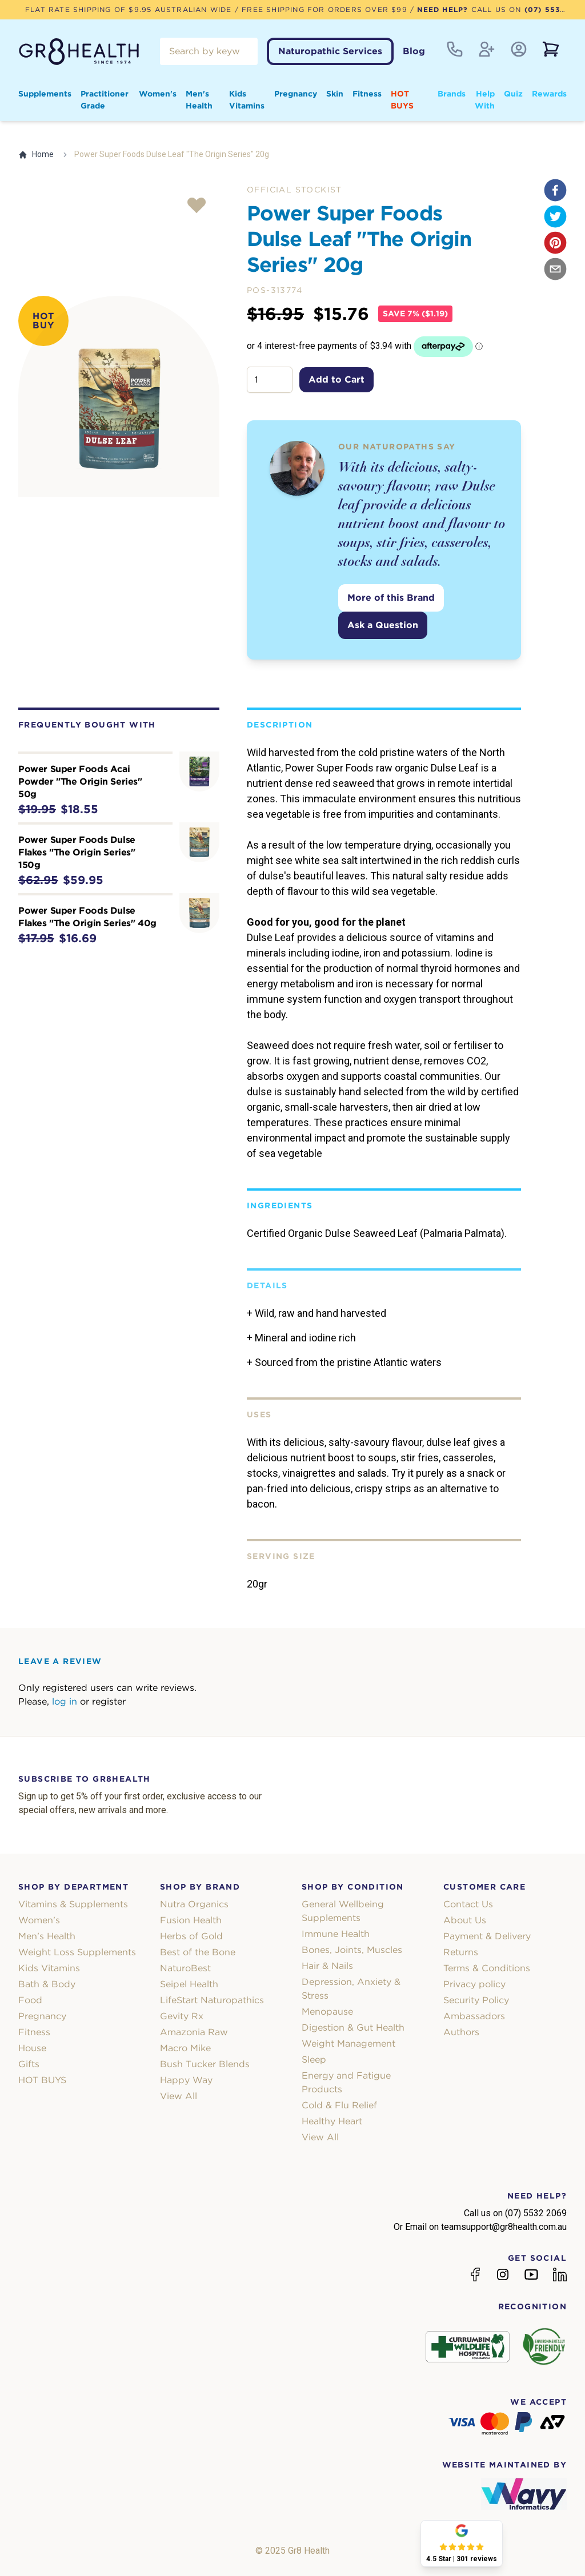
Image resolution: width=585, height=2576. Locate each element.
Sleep (314, 2059)
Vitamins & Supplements (73, 1904)
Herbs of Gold (191, 1936)
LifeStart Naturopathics (212, 2000)
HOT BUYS (402, 99)
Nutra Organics (194, 1904)
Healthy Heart (332, 2121)
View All (178, 2096)
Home (36, 154)
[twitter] (555, 216)
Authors (461, 2032)
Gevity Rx (181, 2016)
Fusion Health (191, 1920)
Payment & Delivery (487, 1936)
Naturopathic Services (330, 51)
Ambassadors (474, 2016)
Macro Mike (185, 2048)
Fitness (367, 93)
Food (30, 2000)
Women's (158, 93)
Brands (452, 93)
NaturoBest (185, 1968)
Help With (485, 99)
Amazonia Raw (194, 2032)
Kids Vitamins (247, 99)
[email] (555, 269)
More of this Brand (391, 597)
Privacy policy (474, 1984)
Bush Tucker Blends (205, 2064)
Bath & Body (46, 1984)
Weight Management (348, 2043)
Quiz (513, 93)
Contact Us (468, 1904)
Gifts (28, 2064)
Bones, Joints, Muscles (352, 1949)
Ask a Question (382, 625)
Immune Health (336, 1933)
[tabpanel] (118, 396)
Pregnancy (295, 93)
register (109, 1701)
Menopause (327, 2011)
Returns (460, 1952)
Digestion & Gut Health (353, 2027)
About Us (464, 1920)
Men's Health (199, 99)
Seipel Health (189, 1984)
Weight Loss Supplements (77, 1952)
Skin (334, 93)
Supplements (44, 93)
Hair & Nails (327, 1965)
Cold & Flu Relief (339, 2105)
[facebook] (555, 190)
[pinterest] (555, 242)
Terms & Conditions (486, 1968)
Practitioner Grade (105, 99)
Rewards (549, 93)
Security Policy (476, 2000)
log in (64, 1701)
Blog (414, 51)
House (32, 2048)
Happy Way (186, 2080)
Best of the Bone (197, 1952)
